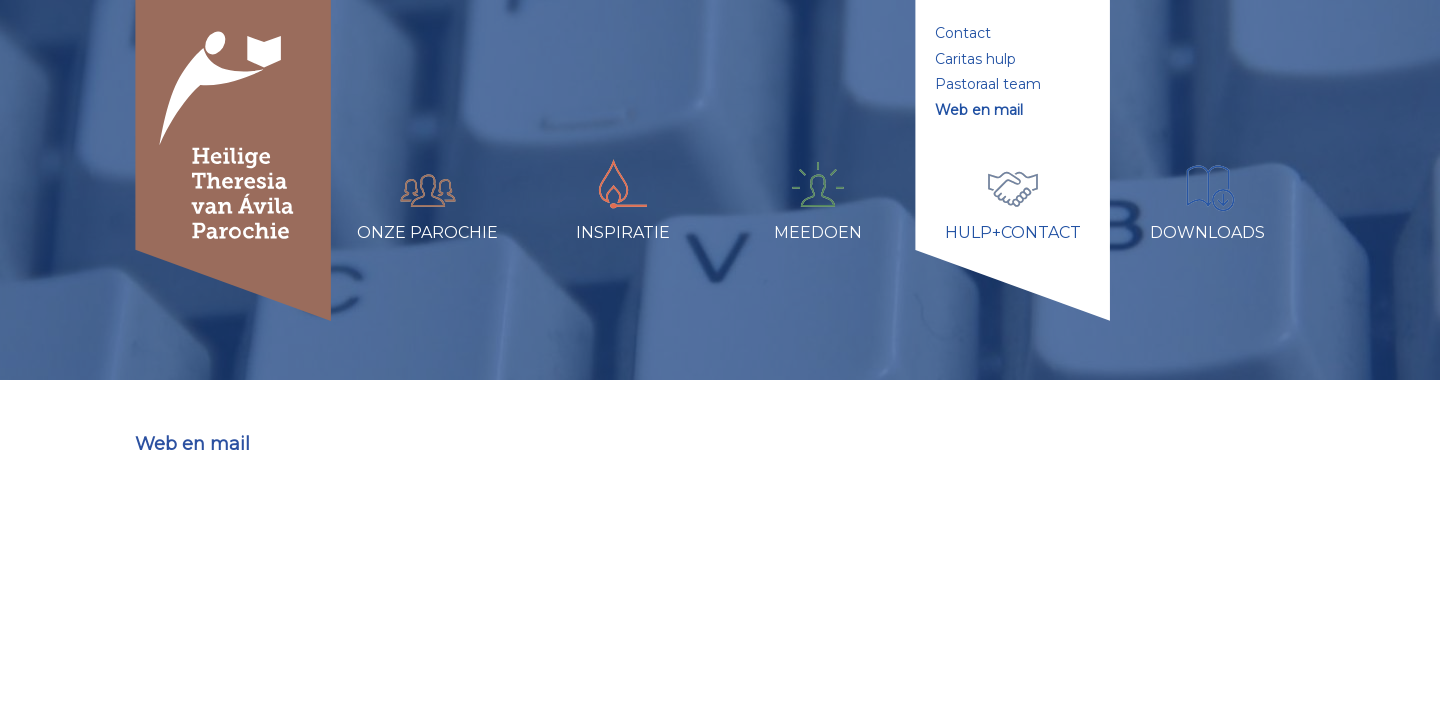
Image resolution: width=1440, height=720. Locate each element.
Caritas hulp (975, 59)
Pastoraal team (988, 84)
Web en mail (979, 110)
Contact (963, 33)
